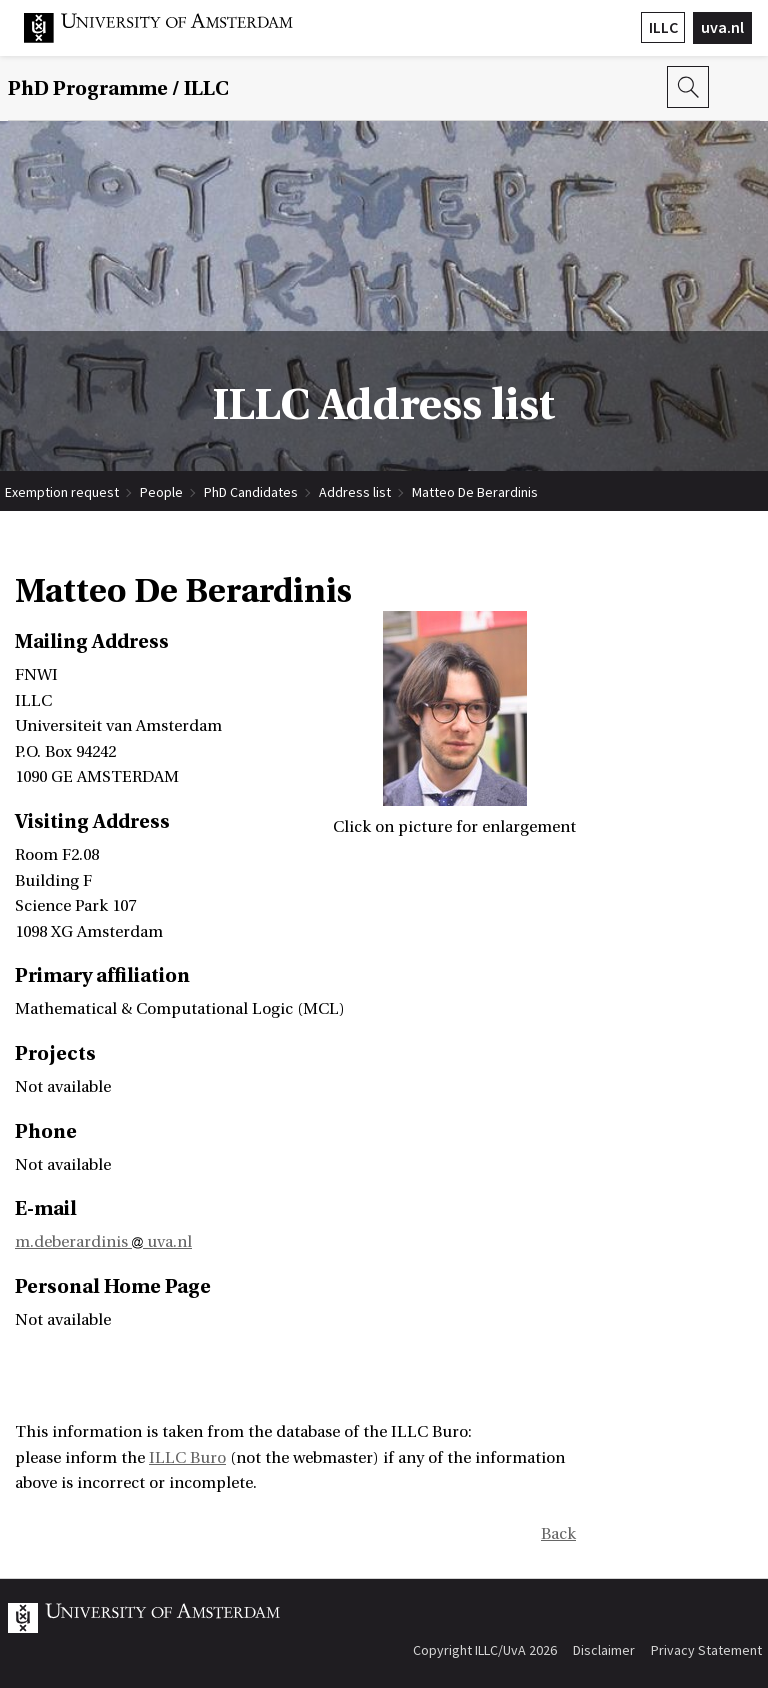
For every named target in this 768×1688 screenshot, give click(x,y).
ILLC (663, 27)
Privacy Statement (706, 1650)
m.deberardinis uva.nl (103, 1242)
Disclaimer (604, 1650)
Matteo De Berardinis (475, 492)
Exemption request (62, 492)
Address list (355, 492)
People (161, 492)
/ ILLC (118, 88)
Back (558, 1534)
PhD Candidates (251, 492)
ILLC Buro (187, 1458)
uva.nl (722, 27)
